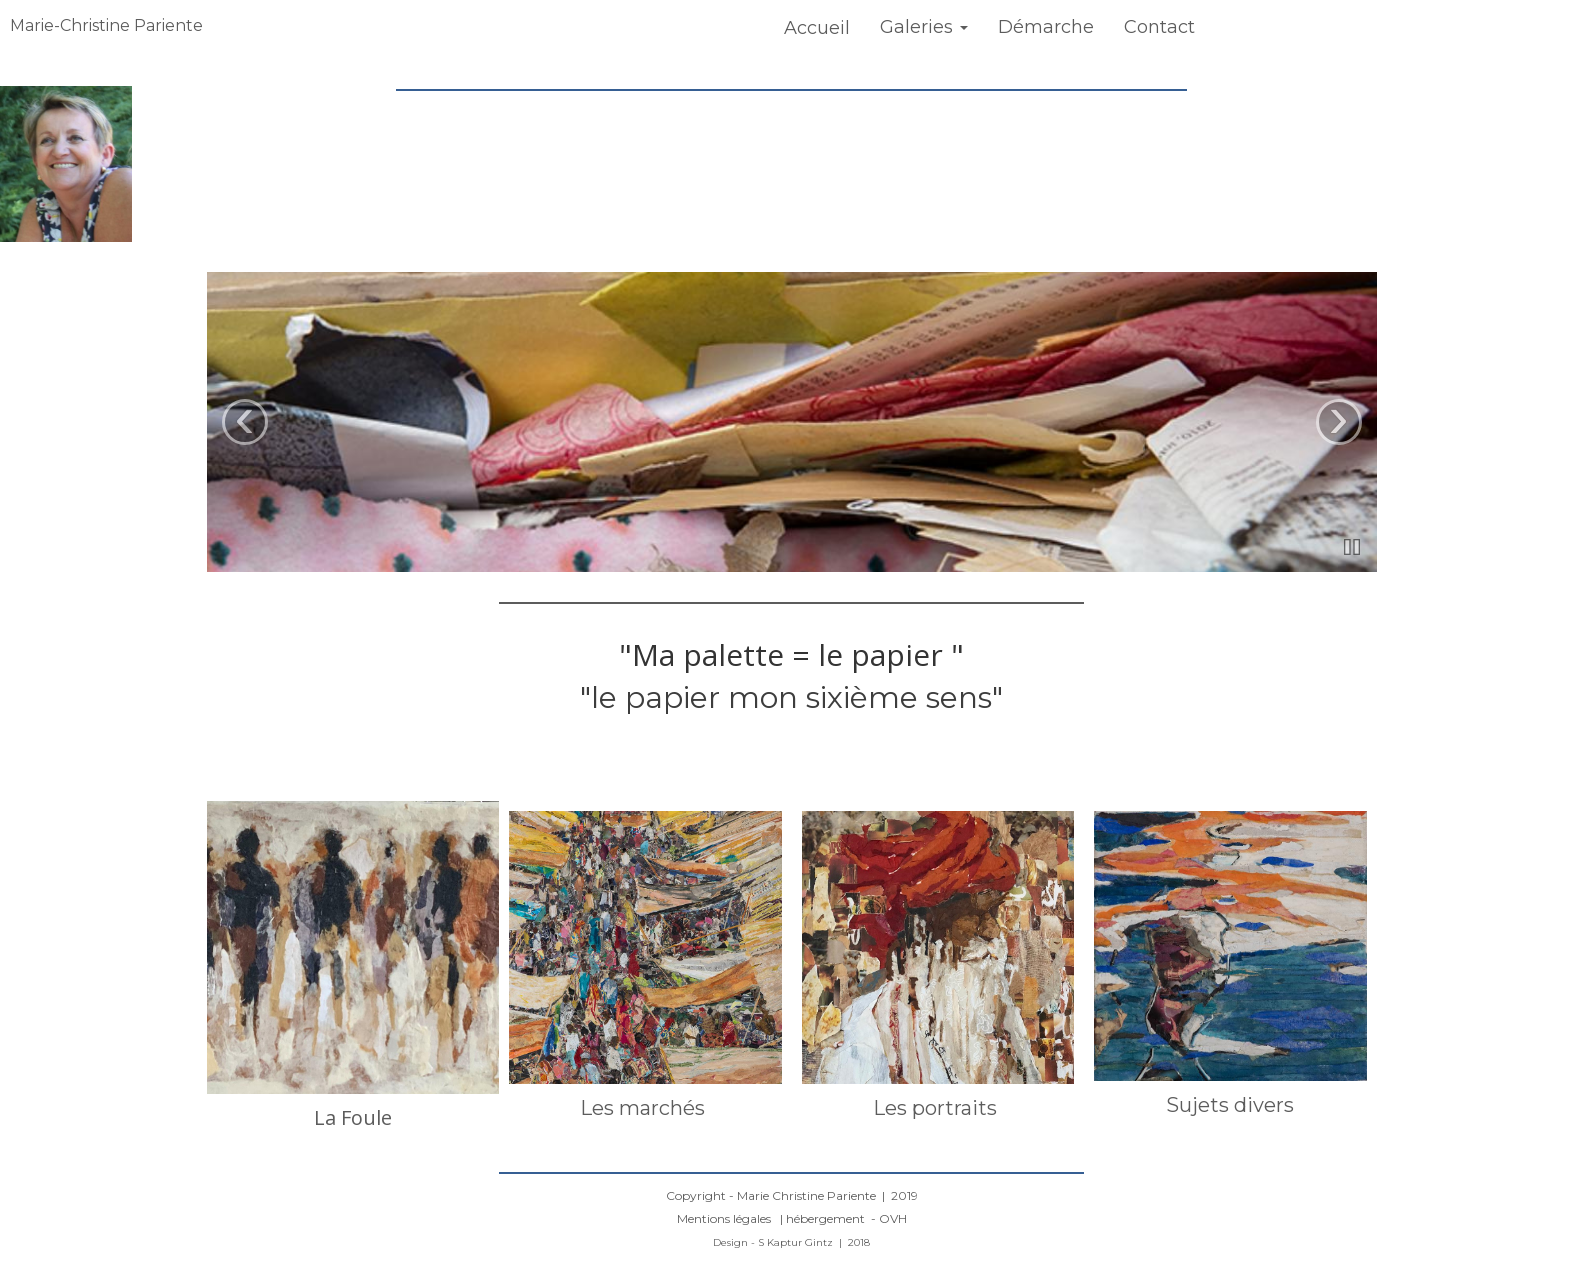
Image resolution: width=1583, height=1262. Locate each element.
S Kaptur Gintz (797, 1242)
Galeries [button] (924, 27)
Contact (1159, 27)
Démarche (1046, 27)
